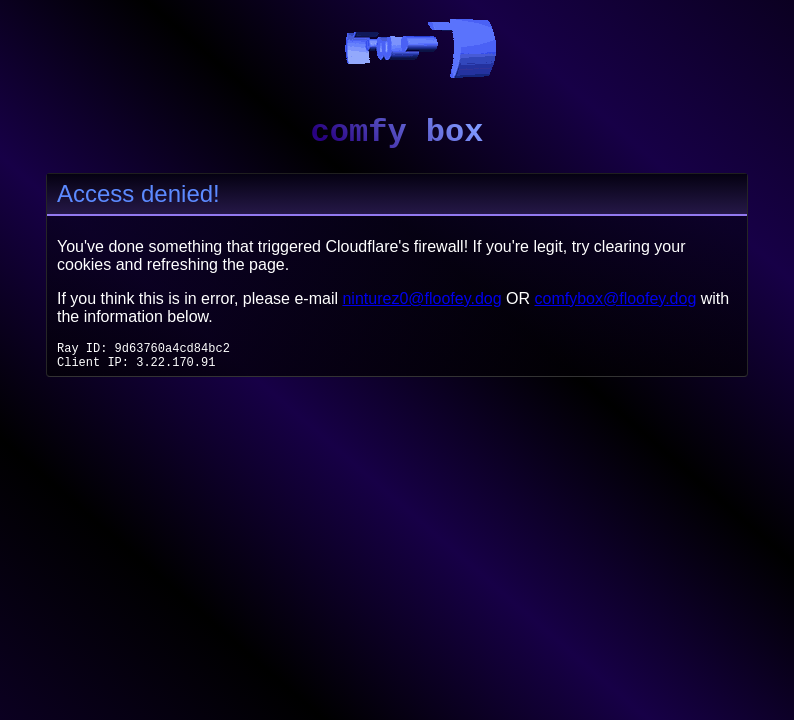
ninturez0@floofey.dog (421, 298)
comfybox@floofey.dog (616, 298)
